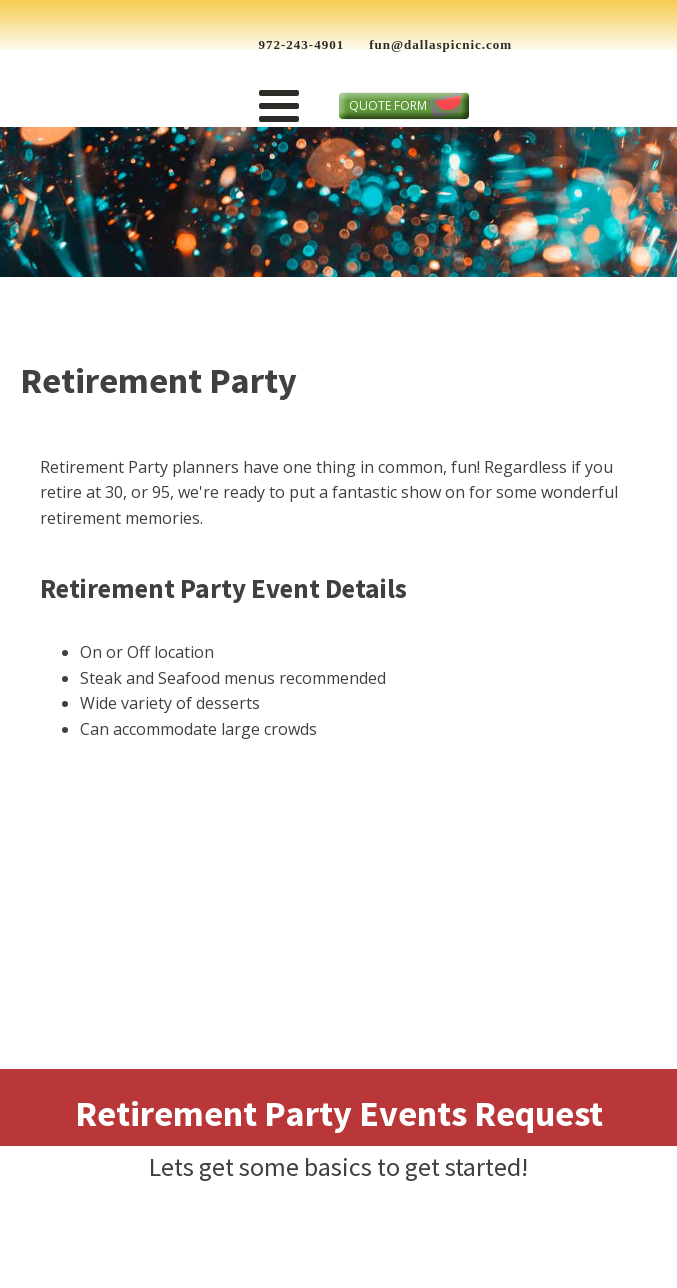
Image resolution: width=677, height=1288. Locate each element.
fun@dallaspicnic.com (440, 44)
